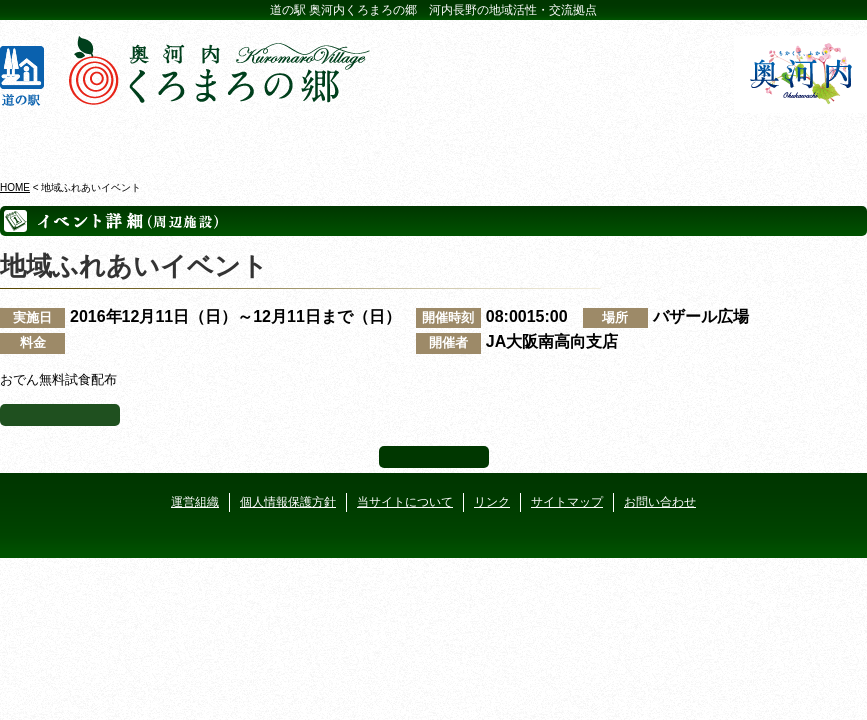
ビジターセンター (218, 139)
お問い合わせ (660, 502)
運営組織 (195, 502)
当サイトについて (405, 502)
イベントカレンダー (362, 139)
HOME (15, 187)
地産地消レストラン (506, 139)
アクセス (793, 139)
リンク (492, 502)
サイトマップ (567, 502)
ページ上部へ (434, 457)
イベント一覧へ (60, 415)
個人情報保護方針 (288, 502)
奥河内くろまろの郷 (74, 139)
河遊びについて (649, 139)
